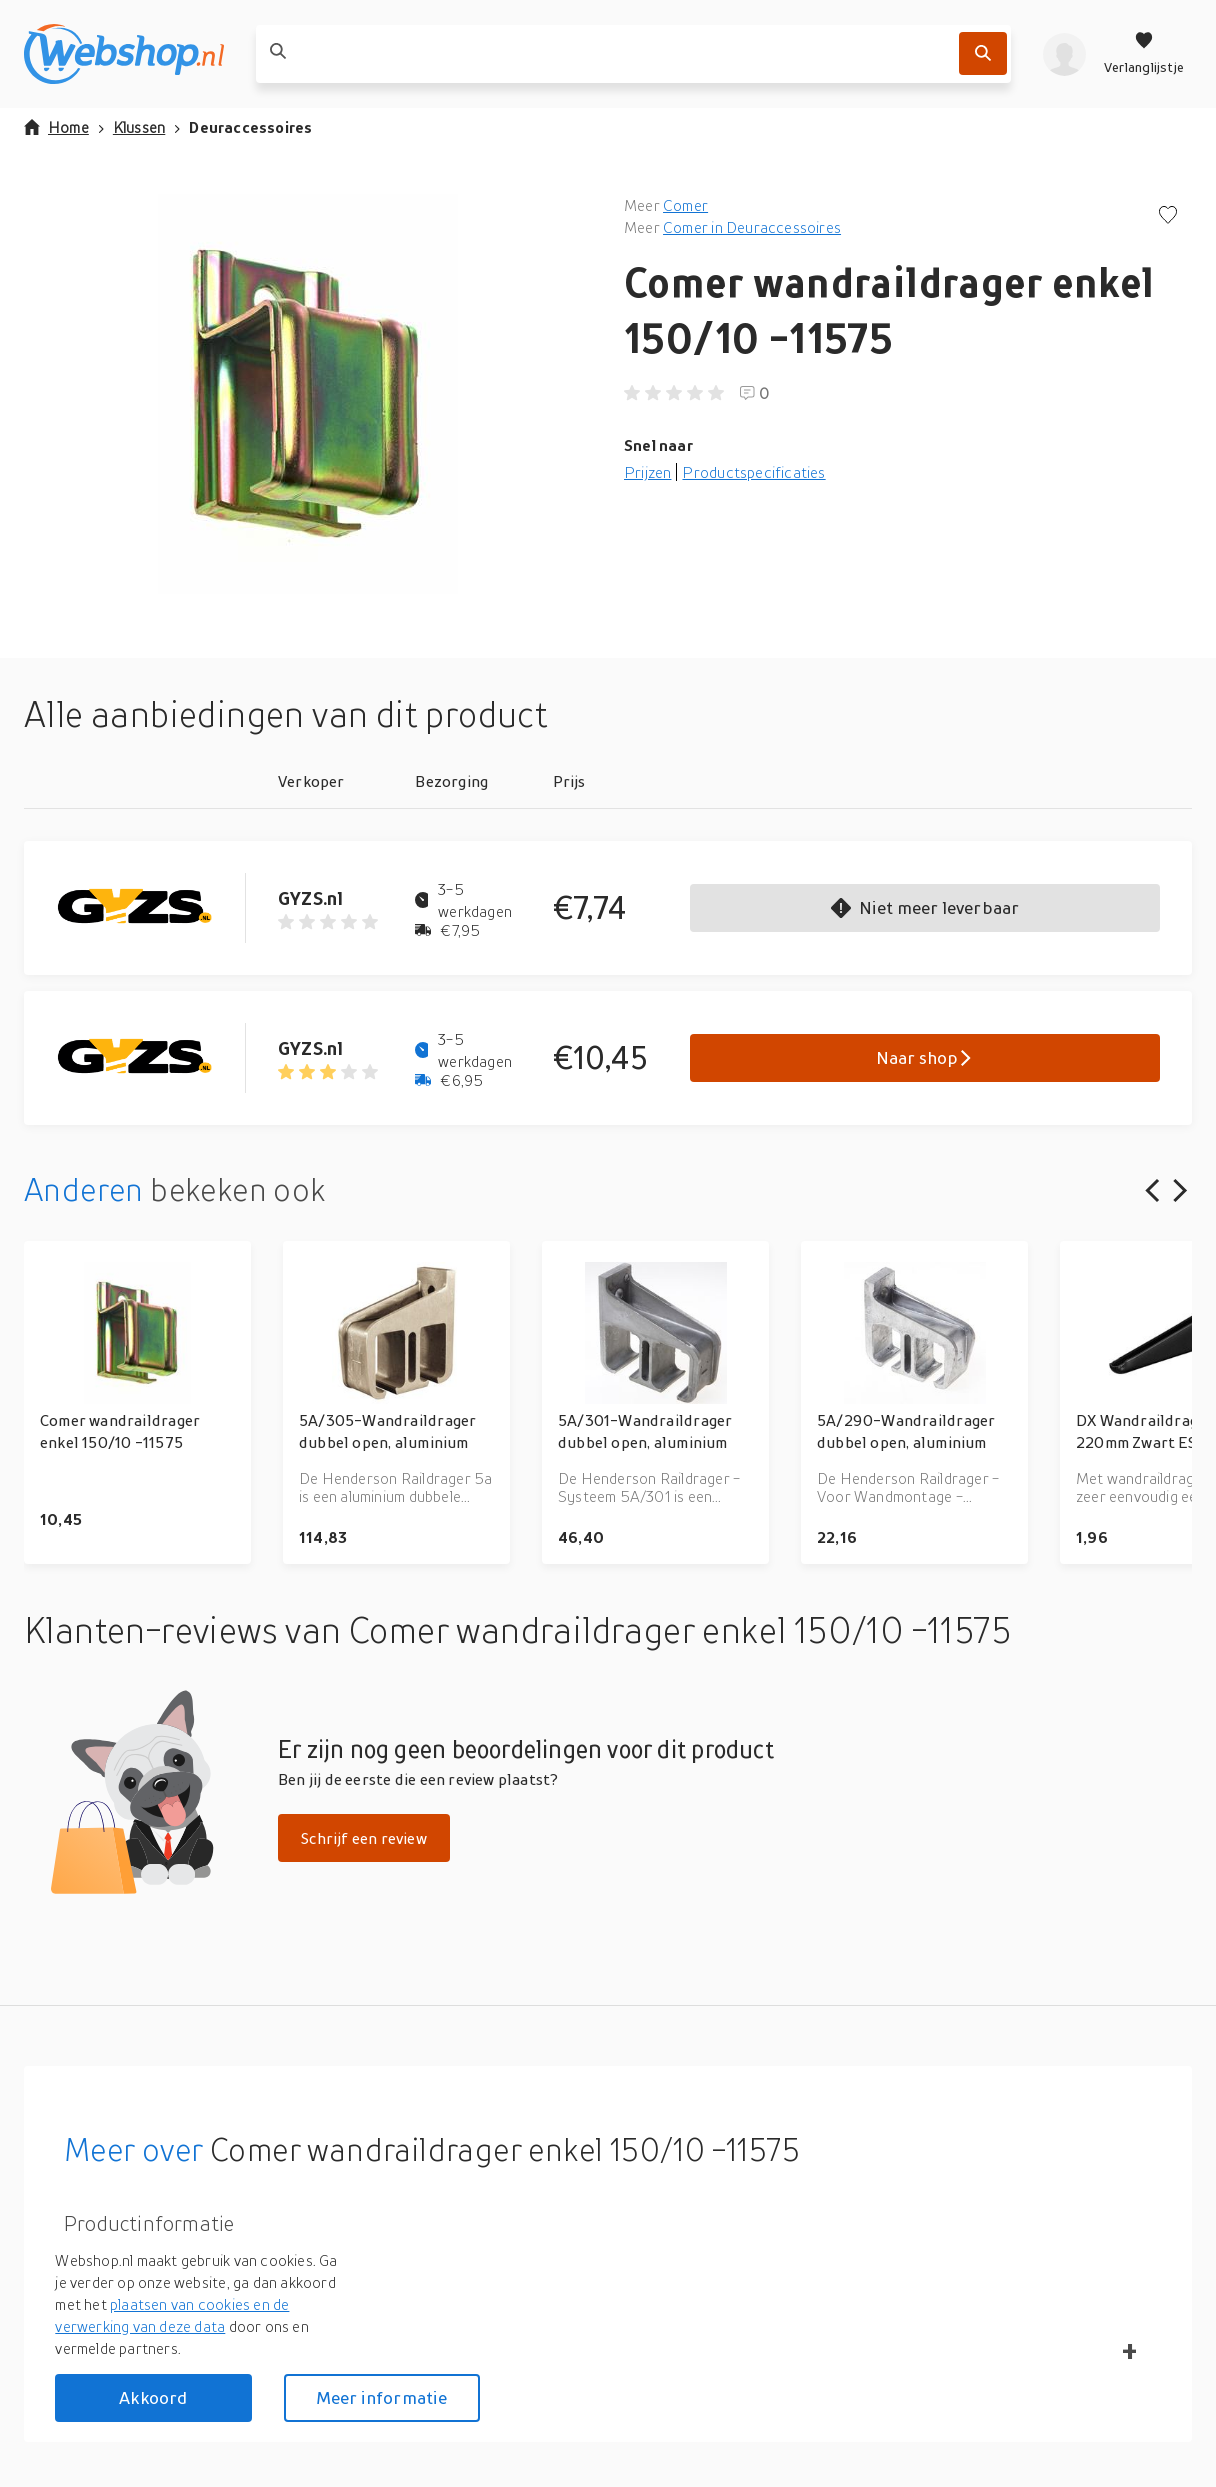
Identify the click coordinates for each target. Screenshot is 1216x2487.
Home (56, 127)
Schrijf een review (364, 1838)
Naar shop (925, 1057)
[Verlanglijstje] (1144, 54)
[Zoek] (983, 53)
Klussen (139, 127)
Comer (685, 205)
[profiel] (1064, 54)
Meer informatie (382, 2397)
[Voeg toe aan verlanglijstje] (1168, 216)
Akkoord (153, 2397)
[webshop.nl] (124, 54)
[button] (308, 394)
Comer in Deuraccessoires (752, 227)
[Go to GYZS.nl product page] (151, 908)
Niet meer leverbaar (925, 907)
